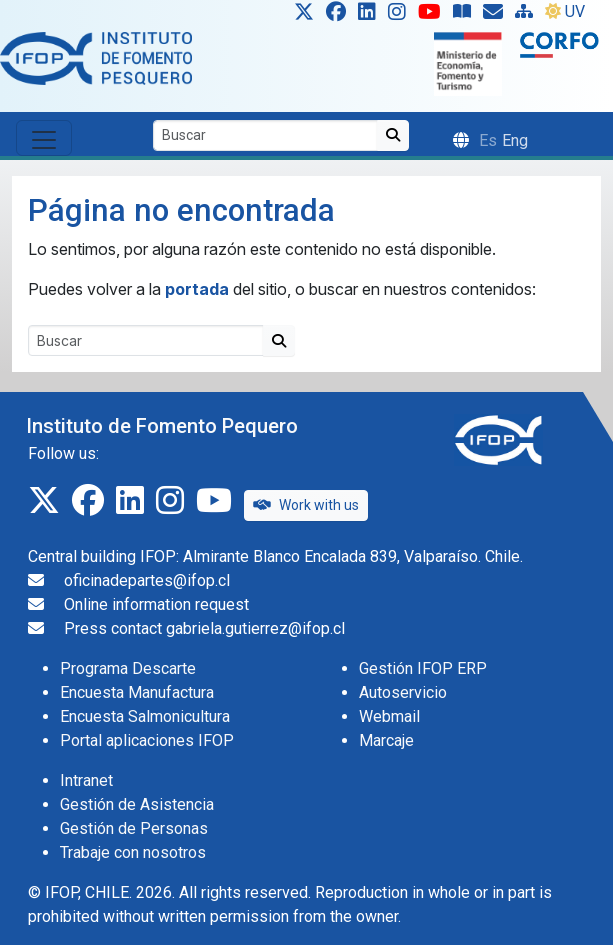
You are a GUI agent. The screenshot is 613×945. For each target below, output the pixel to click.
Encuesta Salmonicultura (145, 716)
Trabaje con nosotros (133, 852)
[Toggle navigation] (44, 138)
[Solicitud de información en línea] (497, 16)
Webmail (389, 716)
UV (565, 11)
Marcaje (386, 740)
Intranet (86, 780)
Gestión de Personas (134, 828)
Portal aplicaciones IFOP (147, 740)
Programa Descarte (128, 668)
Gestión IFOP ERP (423, 668)
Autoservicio (403, 692)
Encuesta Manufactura (137, 692)
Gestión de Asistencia (137, 804)
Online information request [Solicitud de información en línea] (156, 604)
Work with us (306, 505)
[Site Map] (528, 16)
